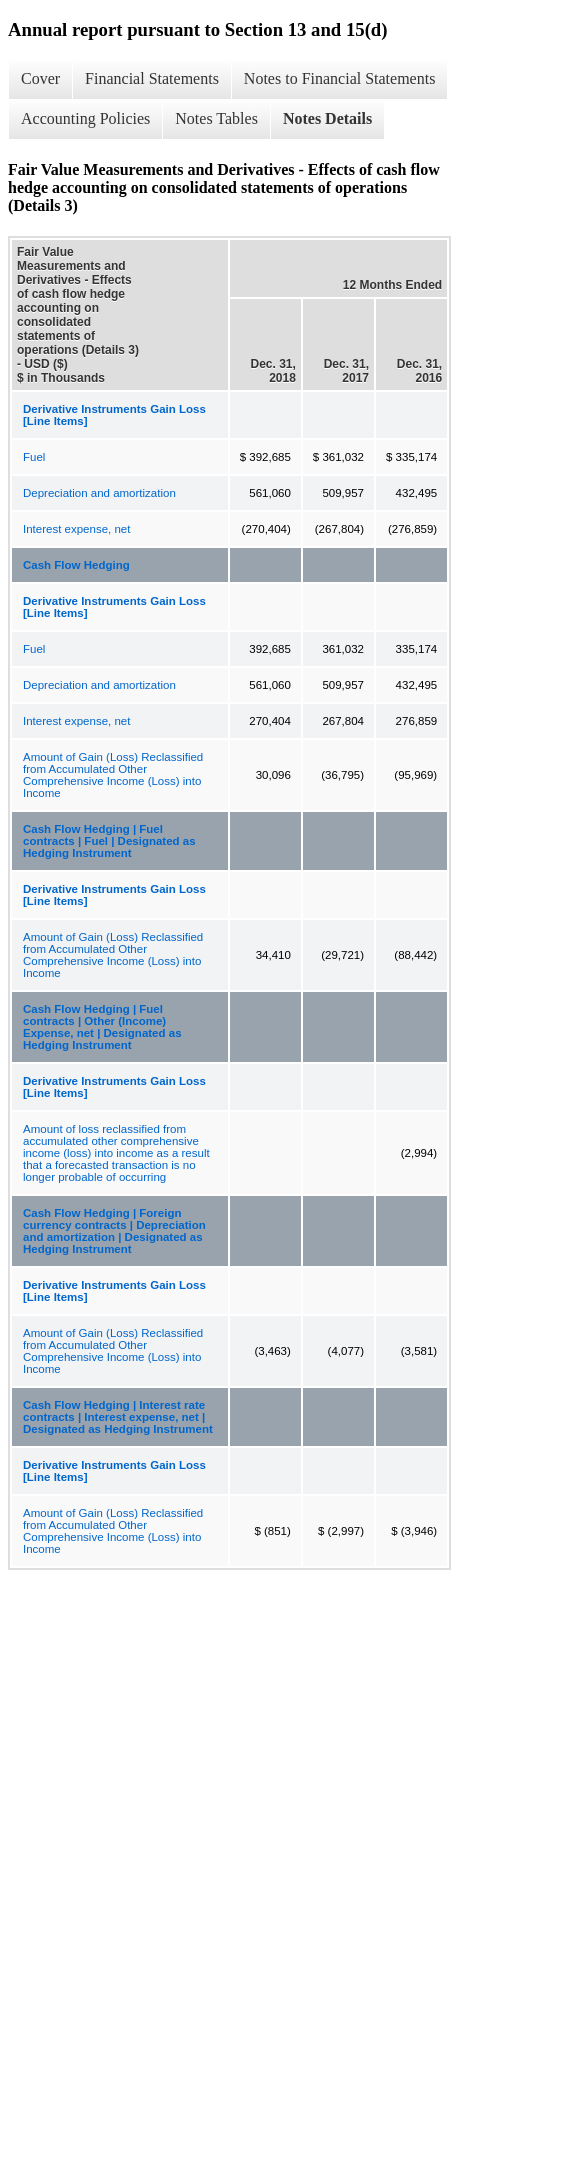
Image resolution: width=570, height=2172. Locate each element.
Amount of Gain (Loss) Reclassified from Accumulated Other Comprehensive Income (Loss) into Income (113, 775)
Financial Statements (152, 78)
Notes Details (327, 118)
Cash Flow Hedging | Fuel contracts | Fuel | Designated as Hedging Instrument (109, 841)
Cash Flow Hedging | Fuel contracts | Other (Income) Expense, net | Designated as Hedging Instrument (102, 1027)
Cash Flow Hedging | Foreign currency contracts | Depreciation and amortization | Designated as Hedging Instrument (114, 1231)
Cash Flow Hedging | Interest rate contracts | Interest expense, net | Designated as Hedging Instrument (118, 1417)
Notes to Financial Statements (340, 78)
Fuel (34, 457)
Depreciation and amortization (99, 493)
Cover (40, 78)
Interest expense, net (76, 529)
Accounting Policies (85, 118)
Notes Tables (216, 118)
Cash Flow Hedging (76, 565)
